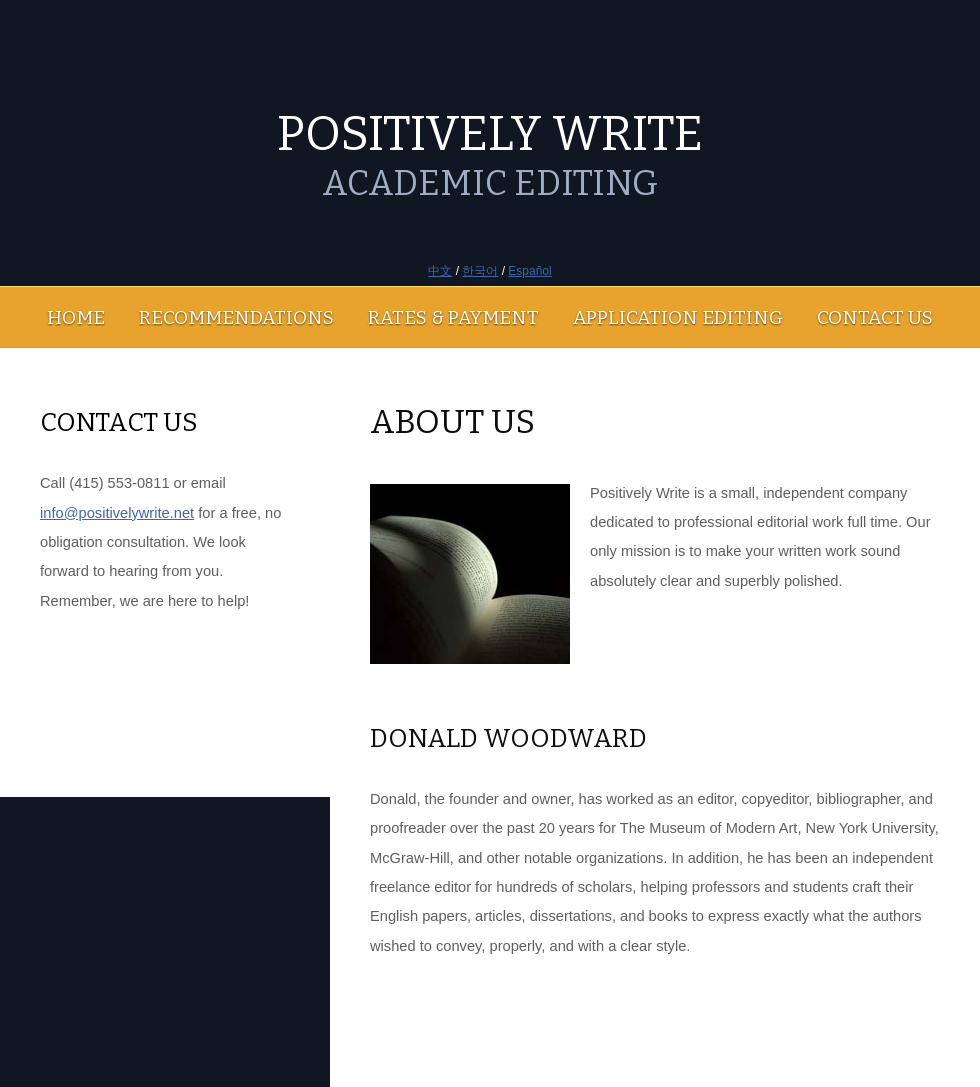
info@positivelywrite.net (117, 513)
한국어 (480, 271)
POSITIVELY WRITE (490, 134)
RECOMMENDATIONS (236, 317)
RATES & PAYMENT (453, 317)
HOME (76, 317)
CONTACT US (875, 317)
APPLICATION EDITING (678, 317)
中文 (440, 271)
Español (529, 271)
